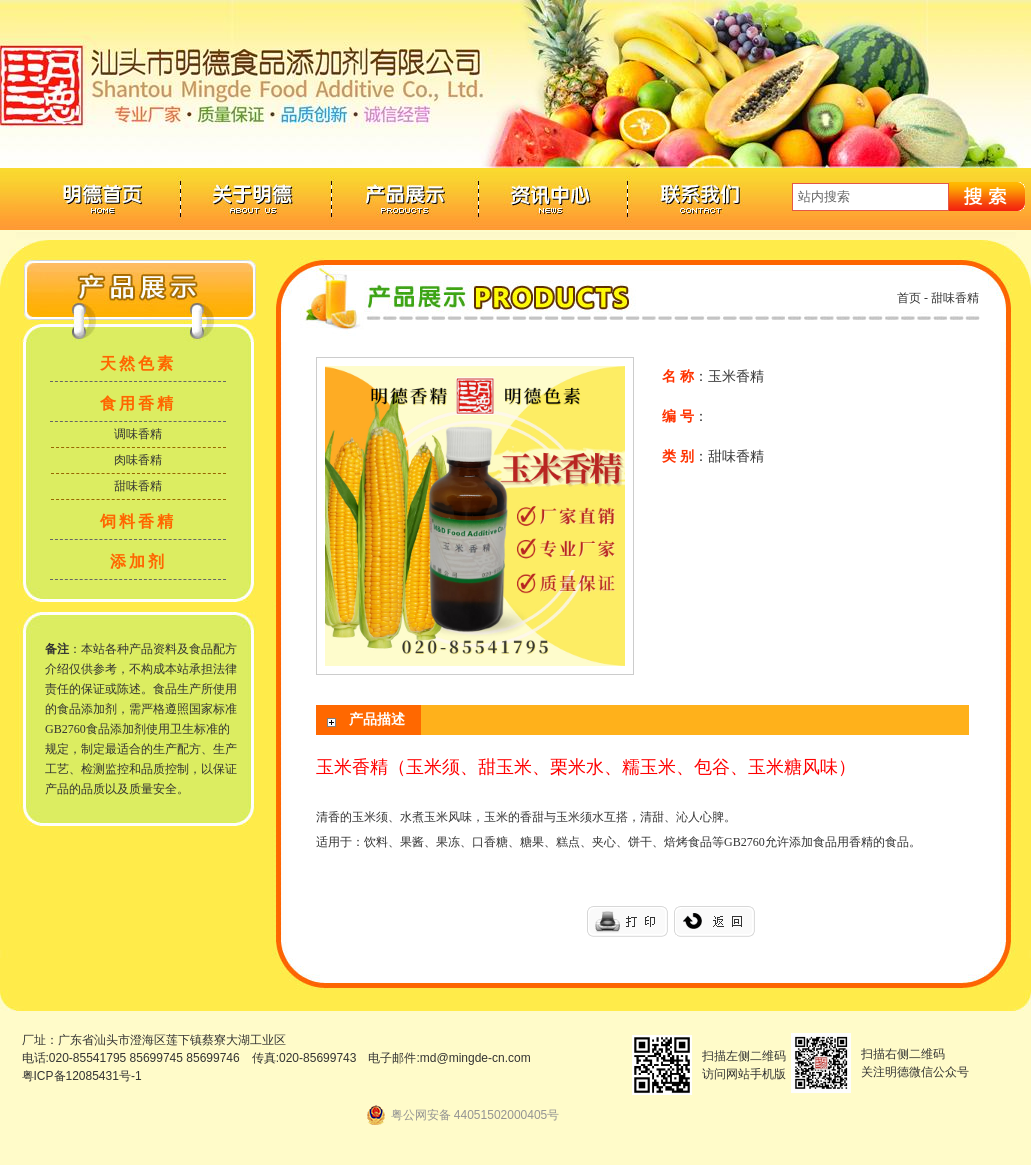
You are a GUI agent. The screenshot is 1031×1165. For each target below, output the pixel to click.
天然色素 (138, 363)
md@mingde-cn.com (475, 1058)
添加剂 (138, 561)
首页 (909, 298)
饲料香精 (138, 521)
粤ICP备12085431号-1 (82, 1076)
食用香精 (138, 403)
